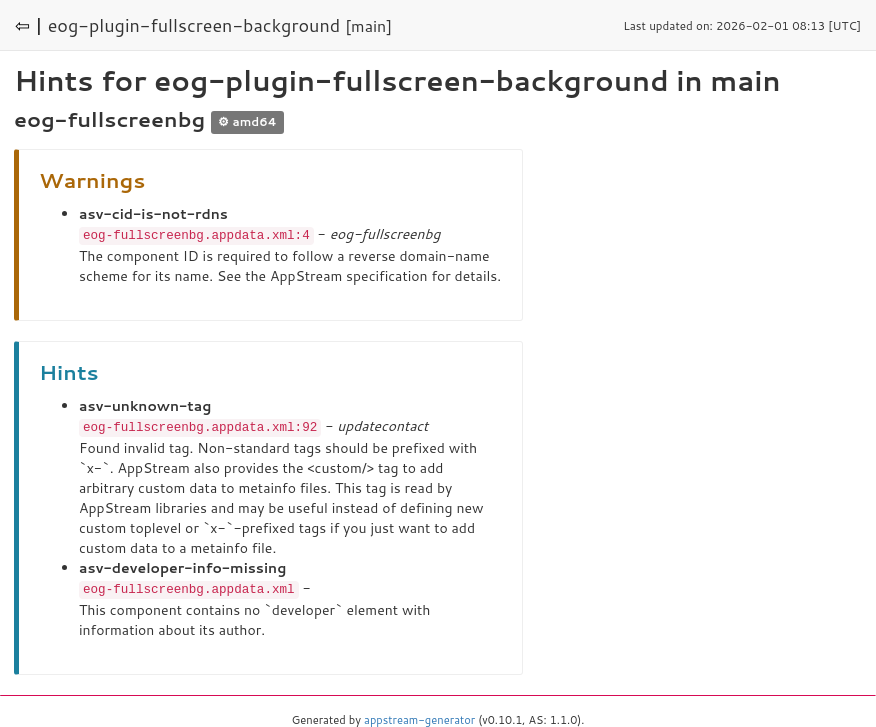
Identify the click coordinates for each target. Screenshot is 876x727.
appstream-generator (419, 717)
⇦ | (29, 25)
